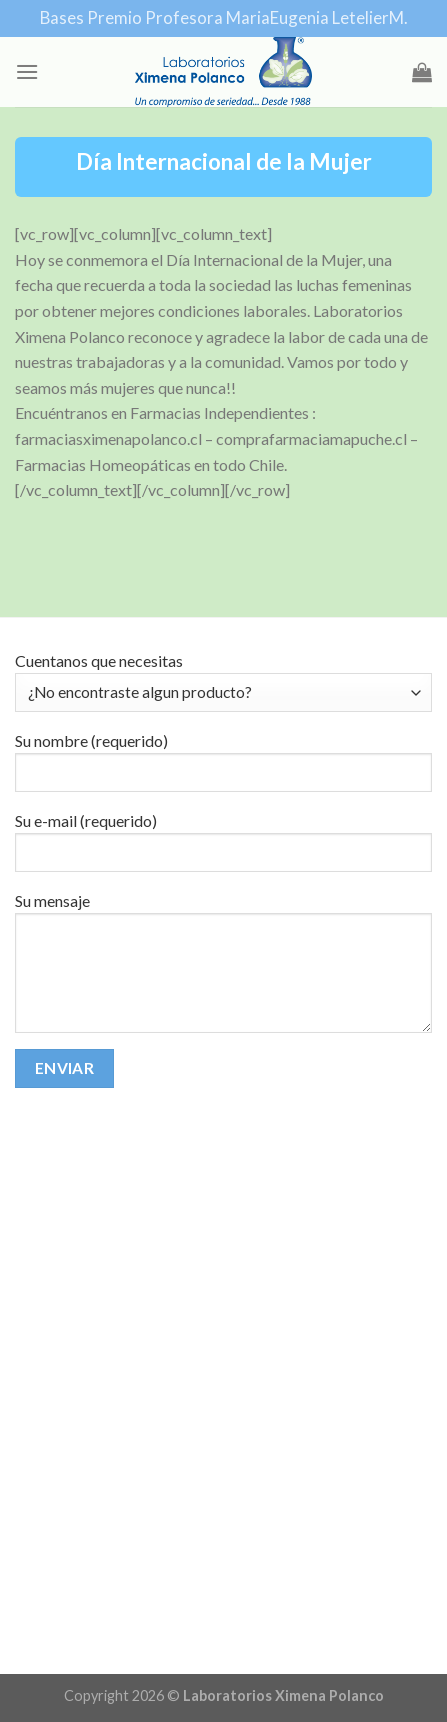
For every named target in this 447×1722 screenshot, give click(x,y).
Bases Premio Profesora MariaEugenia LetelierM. (224, 17)
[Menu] (27, 71)
